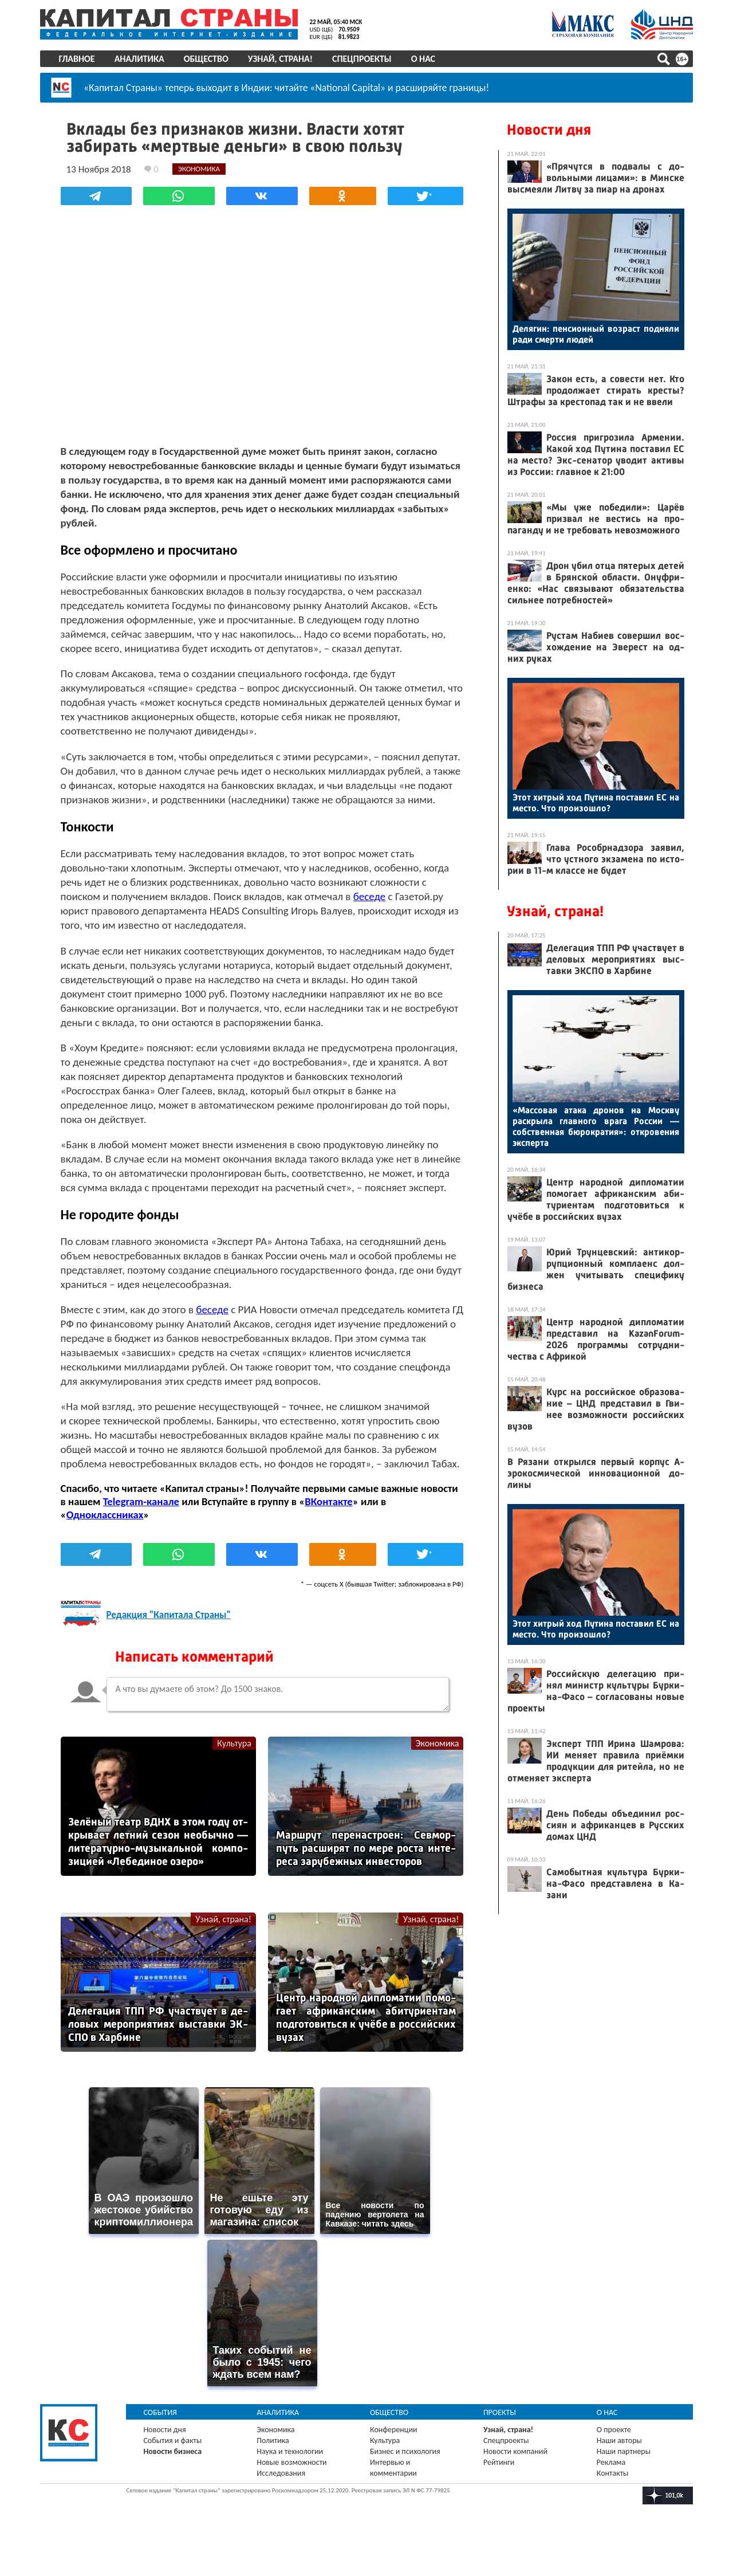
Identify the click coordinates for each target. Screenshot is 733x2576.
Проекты (498, 2442)
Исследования (284, 2503)
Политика (276, 2470)
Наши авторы (616, 2470)
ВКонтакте (376, 1542)
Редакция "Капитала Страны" (177, 1656)
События (166, 2442)
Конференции (395, 2459)
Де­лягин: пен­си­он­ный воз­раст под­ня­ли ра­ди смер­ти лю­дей (590, 334)
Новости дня (543, 130)
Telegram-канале (189, 1542)
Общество (211, 58)
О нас (428, 58)
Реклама (607, 2492)
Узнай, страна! (285, 58)
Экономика (429, 1784)
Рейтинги (497, 2492)
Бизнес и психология (406, 2481)
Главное (82, 58)
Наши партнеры (620, 2481)
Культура (235, 1784)
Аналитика (145, 58)
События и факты (178, 2470)
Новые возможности (295, 2492)
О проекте (610, 2459)
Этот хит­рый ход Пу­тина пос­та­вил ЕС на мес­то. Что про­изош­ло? (590, 803)
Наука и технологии (293, 2481)
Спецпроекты (367, 58)
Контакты (609, 2503)
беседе (436, 909)
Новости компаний (514, 2481)
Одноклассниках (113, 1555)
